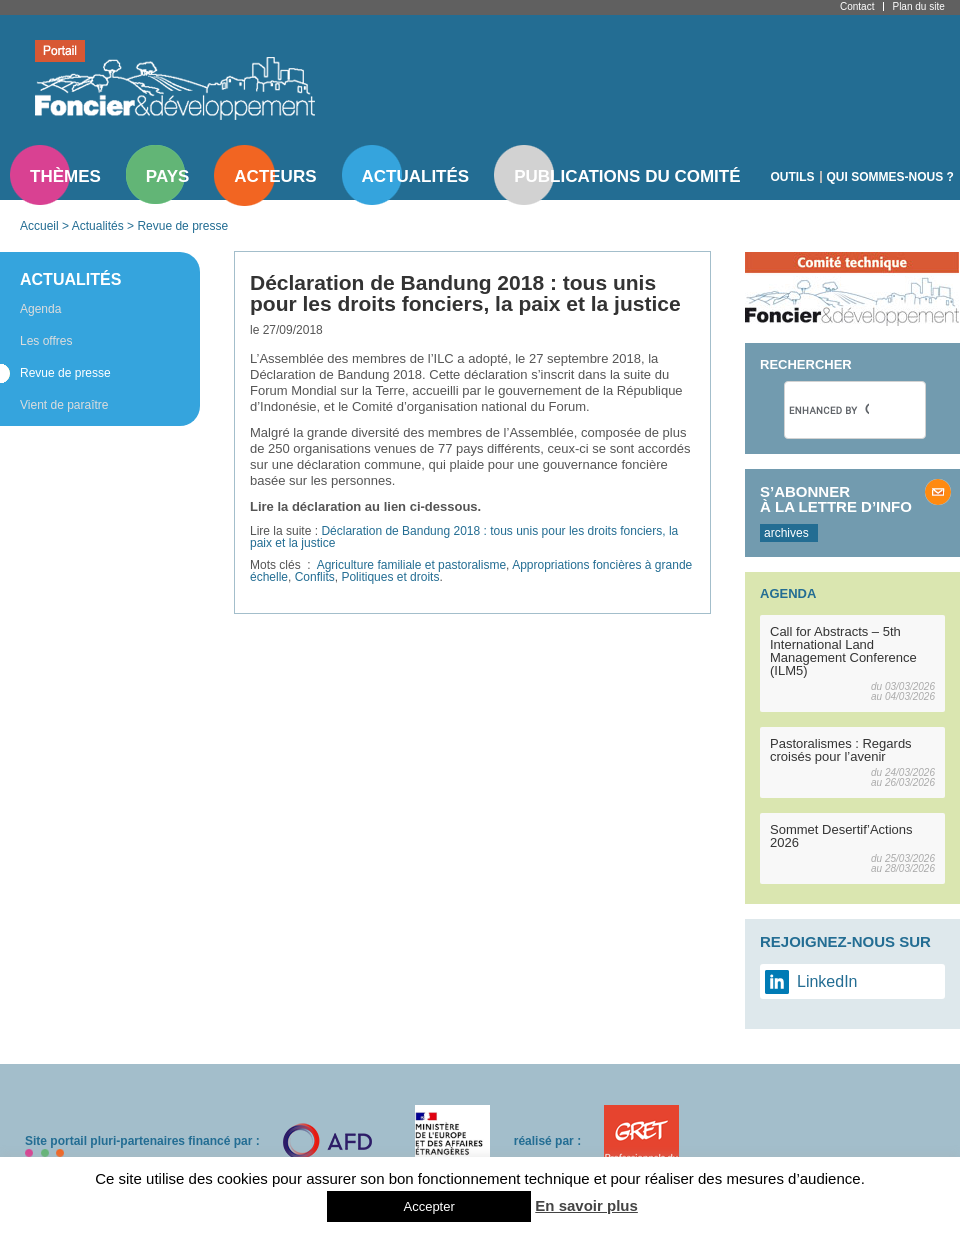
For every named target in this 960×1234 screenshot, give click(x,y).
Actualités (416, 176)
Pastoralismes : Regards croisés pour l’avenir (841, 750)
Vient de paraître (64, 405)
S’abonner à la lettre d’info (836, 499)
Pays (167, 176)
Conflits (315, 577)
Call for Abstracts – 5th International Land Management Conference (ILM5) (843, 651)
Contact (857, 6)
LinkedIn (827, 981)
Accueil (39, 226)
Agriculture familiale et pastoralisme (411, 565)
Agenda (40, 309)
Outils (793, 177)
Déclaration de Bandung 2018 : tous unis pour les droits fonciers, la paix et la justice (464, 537)
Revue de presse (182, 226)
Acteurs (275, 176)
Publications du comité (627, 176)
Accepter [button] (428, 1206)
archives (786, 533)
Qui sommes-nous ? (890, 177)
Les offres (46, 341)
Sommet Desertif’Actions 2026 (841, 836)
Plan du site (918, 6)
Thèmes (65, 176)
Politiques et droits (390, 577)
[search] (829, 410)
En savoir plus (586, 1205)
